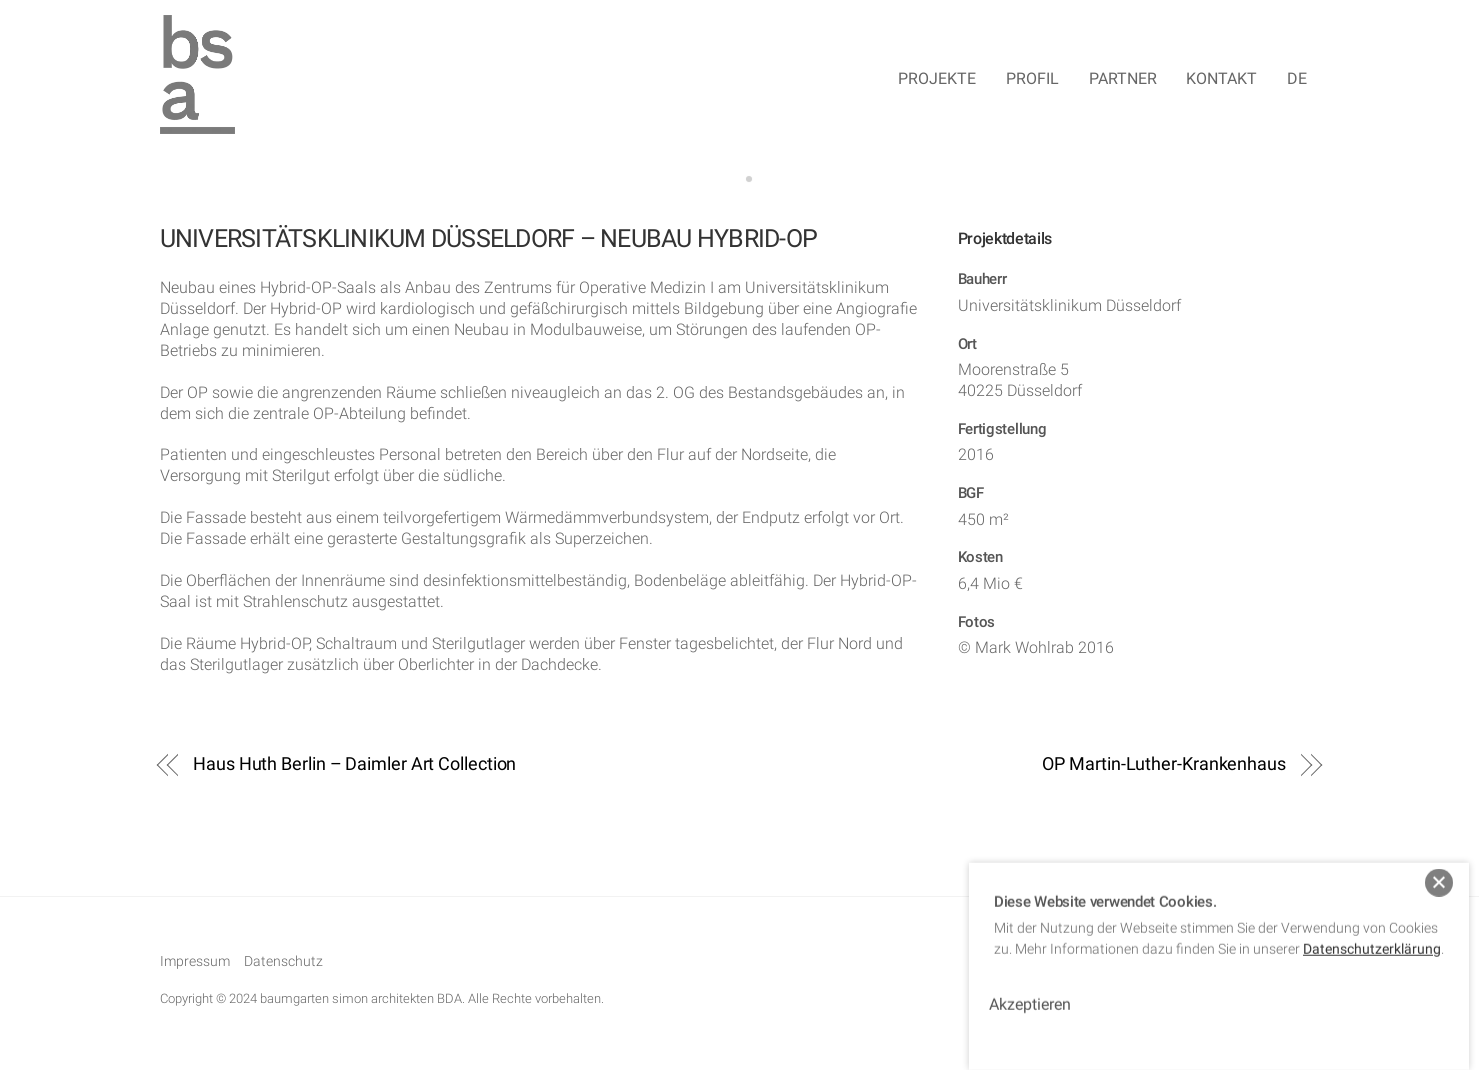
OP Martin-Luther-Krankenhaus (1163, 765)
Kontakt (1221, 79)
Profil (1032, 79)
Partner (1123, 79)
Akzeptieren (1030, 990)
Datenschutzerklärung (1372, 935)
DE (1297, 79)
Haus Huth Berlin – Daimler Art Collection (354, 765)
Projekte (937, 79)
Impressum (195, 964)
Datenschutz (283, 964)
